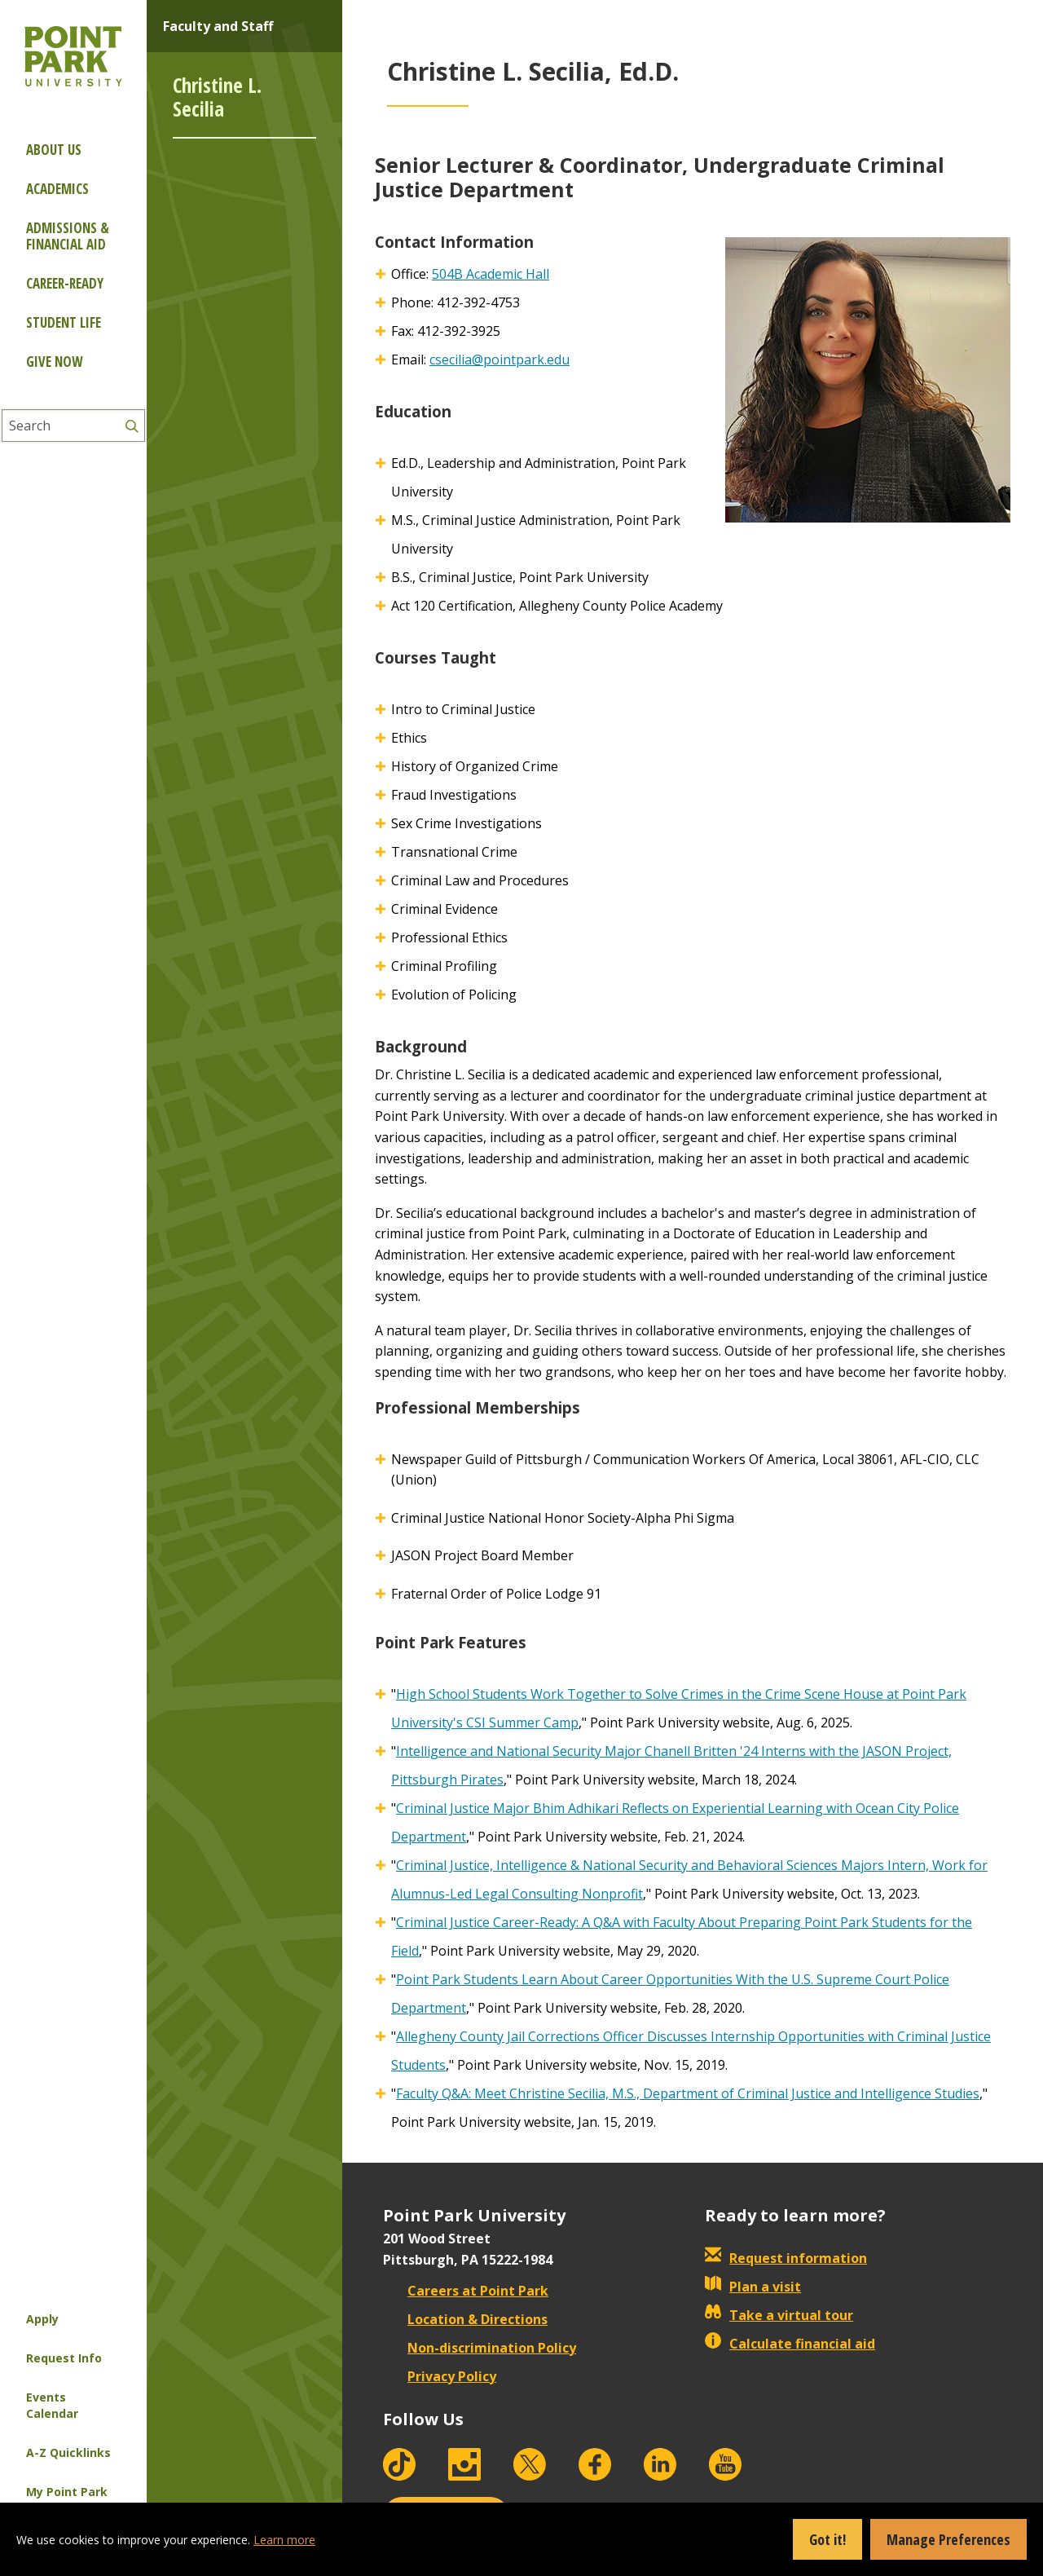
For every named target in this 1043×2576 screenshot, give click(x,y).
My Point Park (67, 2491)
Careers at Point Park (465, 2291)
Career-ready (64, 283)
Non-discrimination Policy (479, 2348)
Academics (57, 188)
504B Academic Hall (490, 274)
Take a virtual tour (779, 2315)
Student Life (63, 322)
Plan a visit (753, 2287)
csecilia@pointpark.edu (499, 359)
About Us (53, 149)
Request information (786, 2258)
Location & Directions (465, 2319)
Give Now (54, 361)
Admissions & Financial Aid (67, 236)
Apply (42, 2319)
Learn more (284, 2539)
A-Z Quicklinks (68, 2452)
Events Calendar (52, 2405)
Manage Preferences (948, 2539)
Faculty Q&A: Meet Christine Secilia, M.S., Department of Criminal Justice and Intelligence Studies (687, 2093)
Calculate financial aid (790, 2344)
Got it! (827, 2539)
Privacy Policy (439, 2376)
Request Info (64, 2358)
